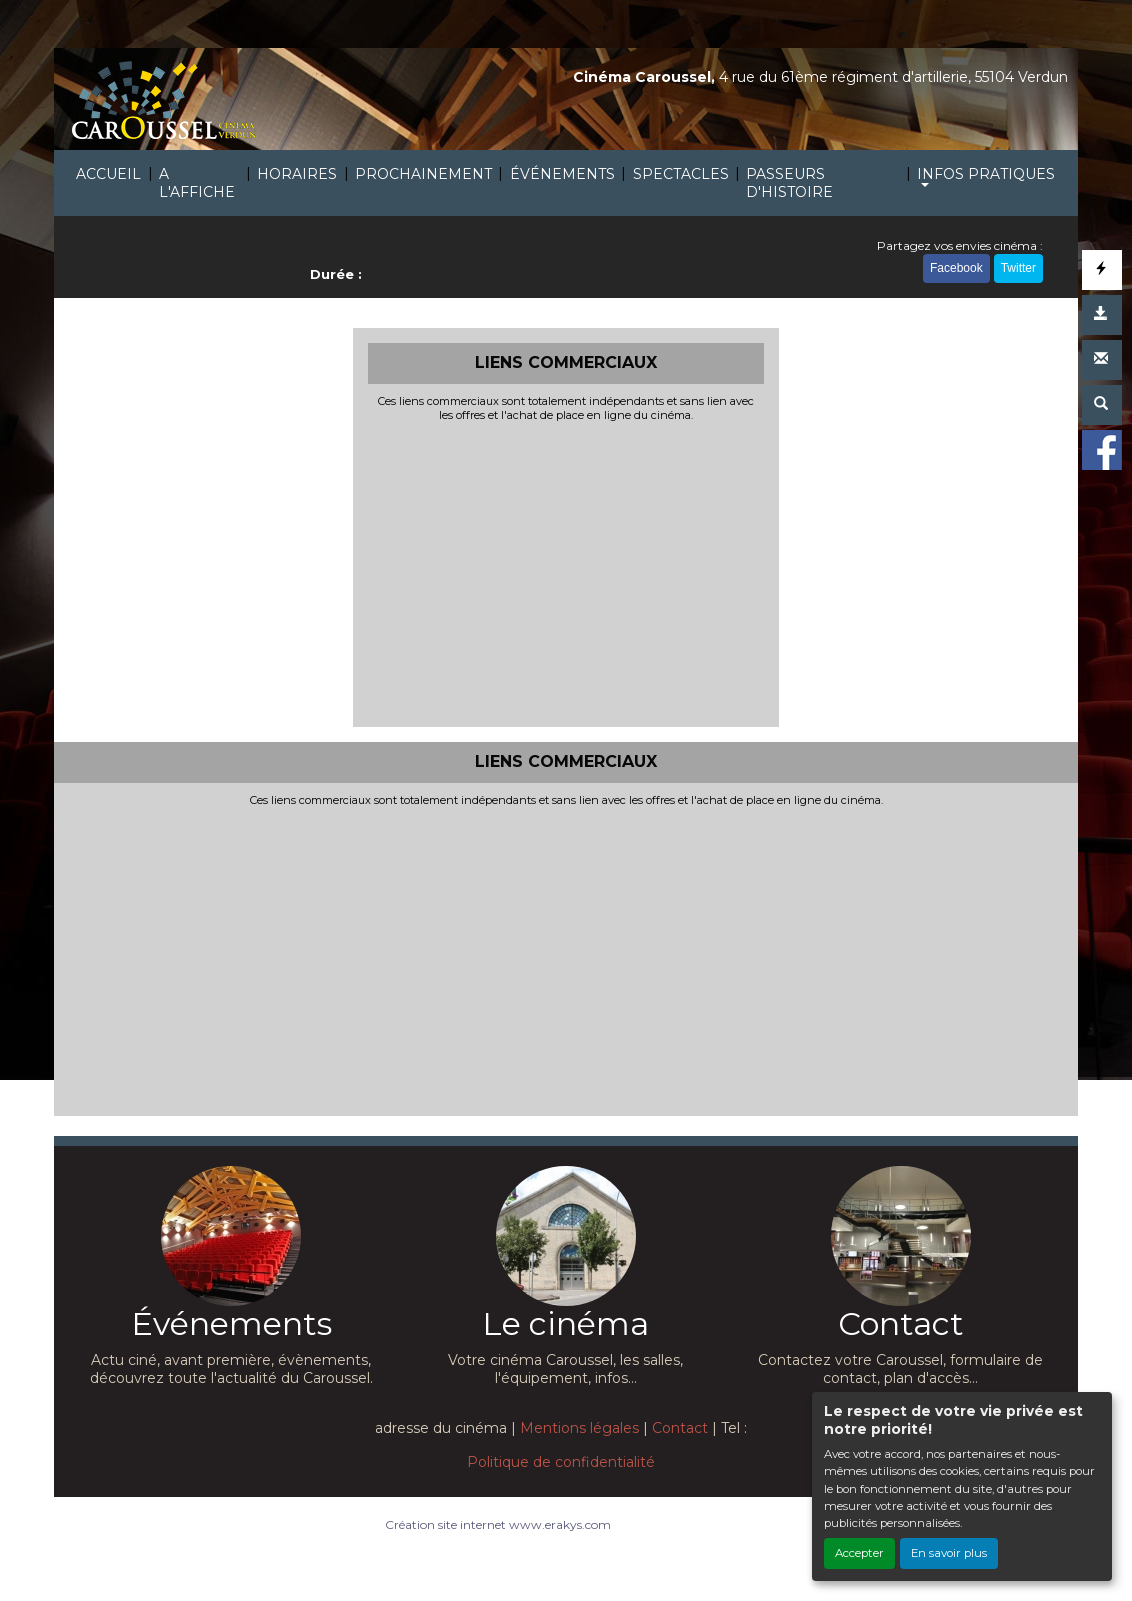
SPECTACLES (681, 174)
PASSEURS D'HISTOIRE (789, 183)
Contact (680, 1428)
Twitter (1018, 268)
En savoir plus (949, 1553)
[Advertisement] (566, 572)
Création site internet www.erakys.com (498, 1524)
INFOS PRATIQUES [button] (986, 174)
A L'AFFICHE (197, 183)
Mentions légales (579, 1428)
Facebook (956, 268)
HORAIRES (297, 174)
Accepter (859, 1553)
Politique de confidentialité (561, 1462)
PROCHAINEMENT (423, 174)
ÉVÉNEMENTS (562, 174)
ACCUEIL (108, 174)
